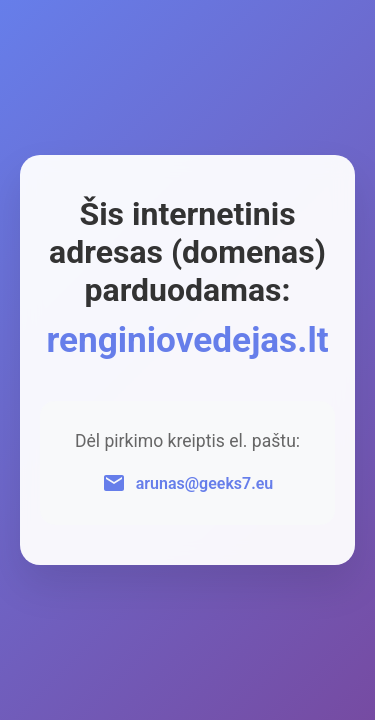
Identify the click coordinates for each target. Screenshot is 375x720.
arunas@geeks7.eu (205, 483)
